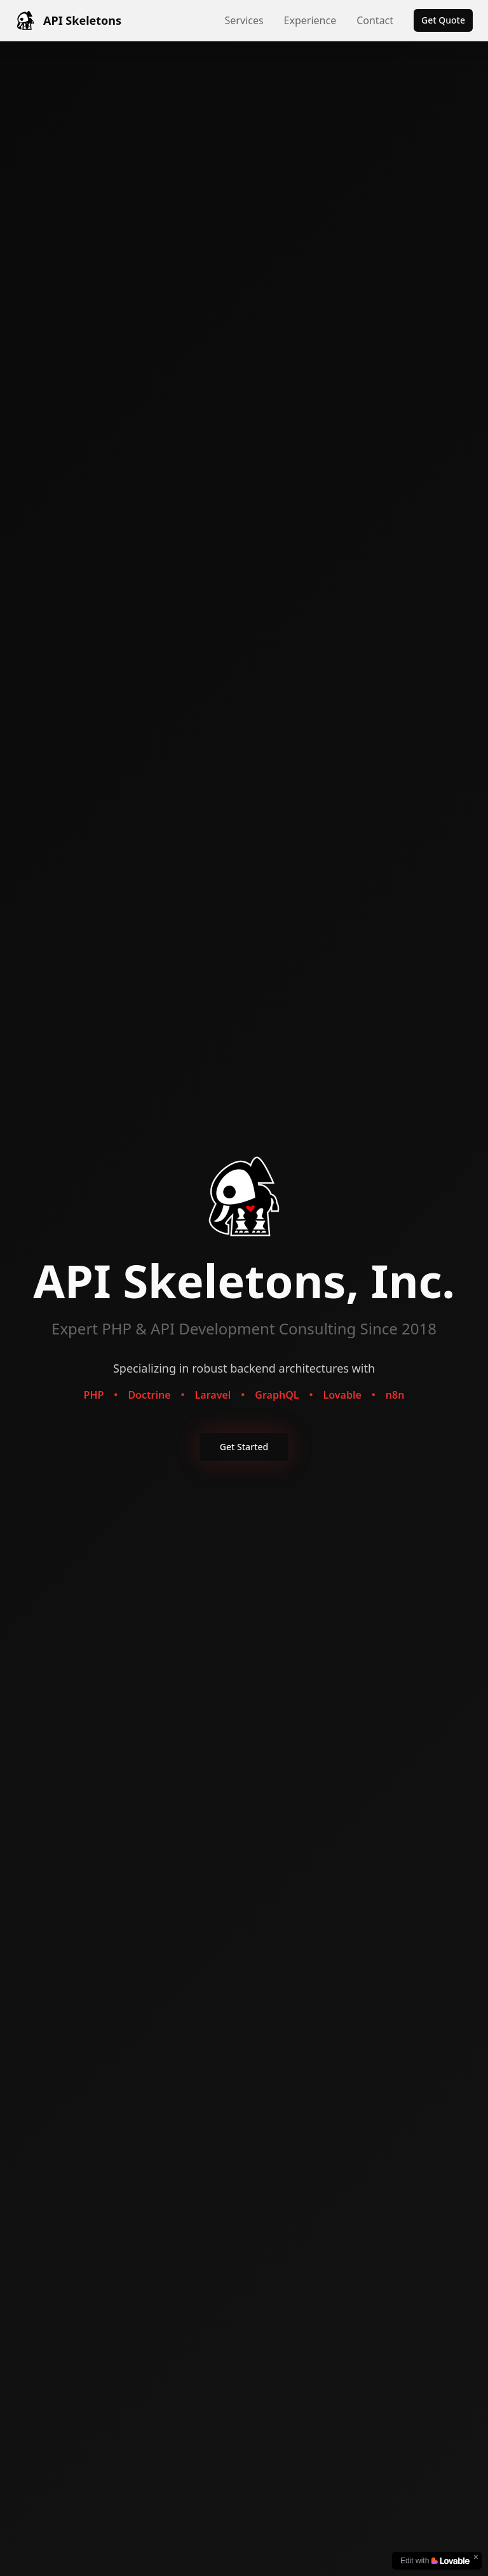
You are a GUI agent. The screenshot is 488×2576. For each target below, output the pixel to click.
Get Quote (443, 20)
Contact (374, 20)
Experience (310, 20)
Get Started (244, 1447)
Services (244, 20)
